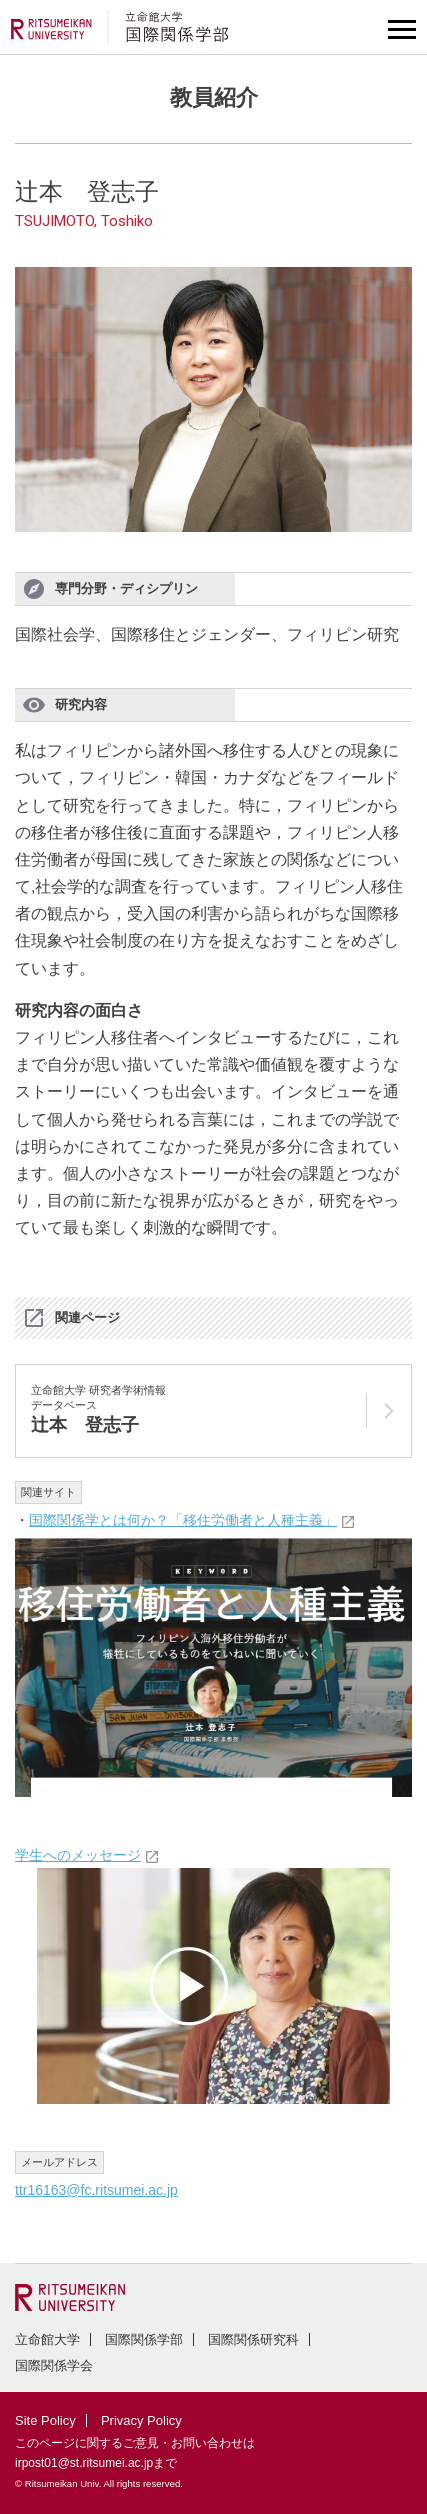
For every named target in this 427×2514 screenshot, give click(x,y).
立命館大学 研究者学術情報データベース (98, 1410)
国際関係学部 (144, 2339)
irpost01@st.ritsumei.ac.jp (84, 2463)
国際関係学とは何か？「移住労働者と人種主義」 (183, 1520)
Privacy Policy (141, 2420)
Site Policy (45, 2420)
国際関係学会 (54, 2365)
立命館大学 (47, 2339)
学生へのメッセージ (78, 1855)
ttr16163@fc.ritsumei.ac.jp (96, 2190)
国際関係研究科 (253, 2339)
